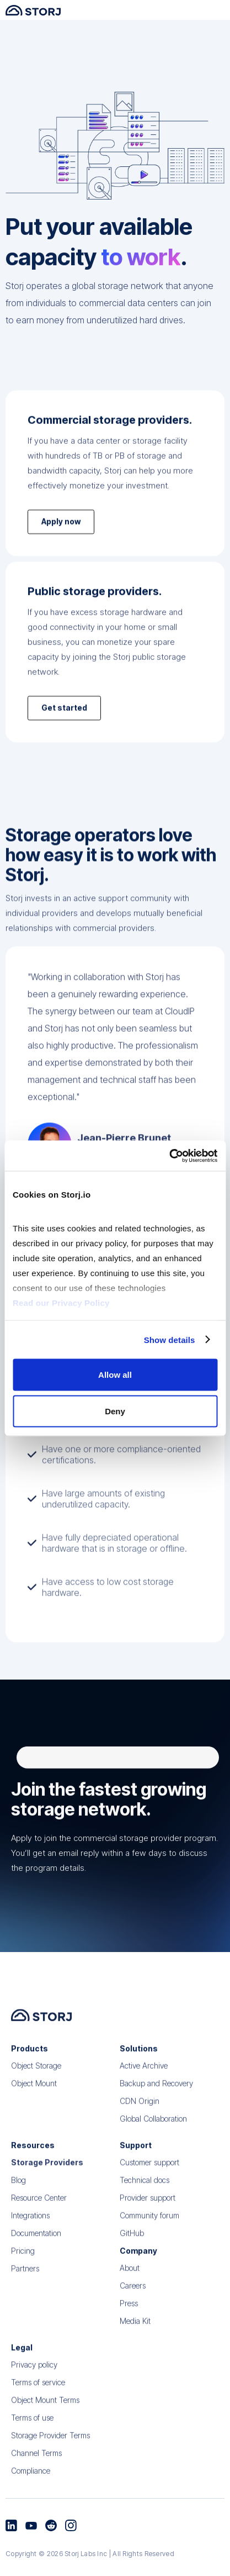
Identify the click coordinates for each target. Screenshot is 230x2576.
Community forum (149, 2237)
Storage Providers (47, 2184)
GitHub (132, 2254)
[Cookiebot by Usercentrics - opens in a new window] (169, 1155)
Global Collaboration (153, 2140)
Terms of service (38, 2404)
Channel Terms (36, 2474)
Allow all (115, 1374)
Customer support (149, 2184)
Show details (169, 1339)
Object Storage (36, 2087)
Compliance (30, 2492)
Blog (18, 2201)
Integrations (30, 2237)
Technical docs (144, 2201)
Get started (64, 724)
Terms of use (32, 2439)
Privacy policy (34, 2386)
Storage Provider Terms (50, 2457)
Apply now (61, 538)
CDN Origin (139, 2122)
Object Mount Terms (45, 2421)
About (130, 2289)
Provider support (147, 2219)
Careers (133, 2307)
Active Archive (144, 2087)
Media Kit (135, 2342)
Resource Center (39, 2219)
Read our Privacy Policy (61, 1302)
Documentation (36, 2254)
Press (129, 2325)
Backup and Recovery (156, 2105)
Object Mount (34, 2105)
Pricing (23, 2272)
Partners (25, 2290)
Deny (115, 1410)
